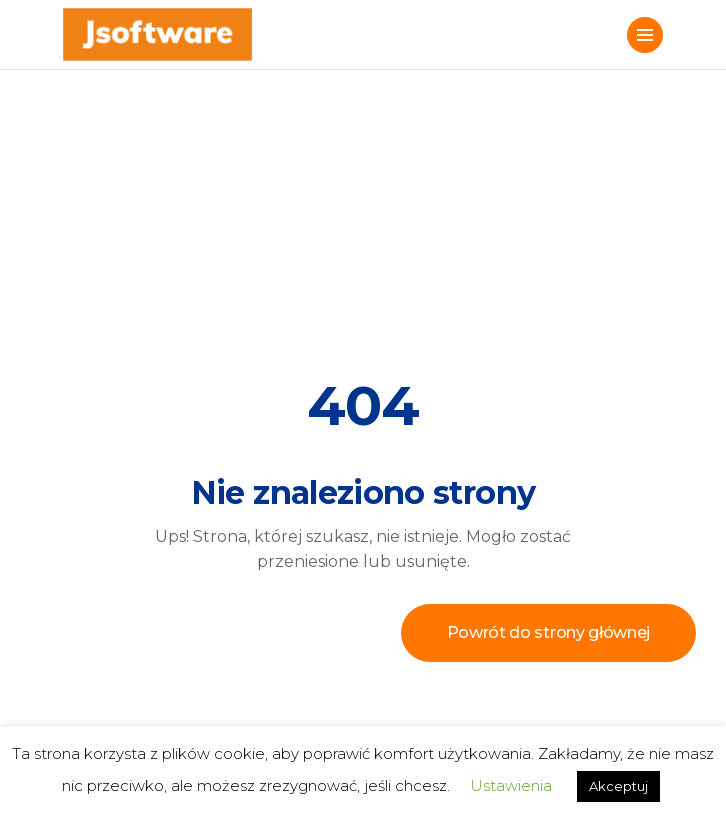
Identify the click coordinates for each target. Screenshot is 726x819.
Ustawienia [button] (511, 785)
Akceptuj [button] (618, 786)
